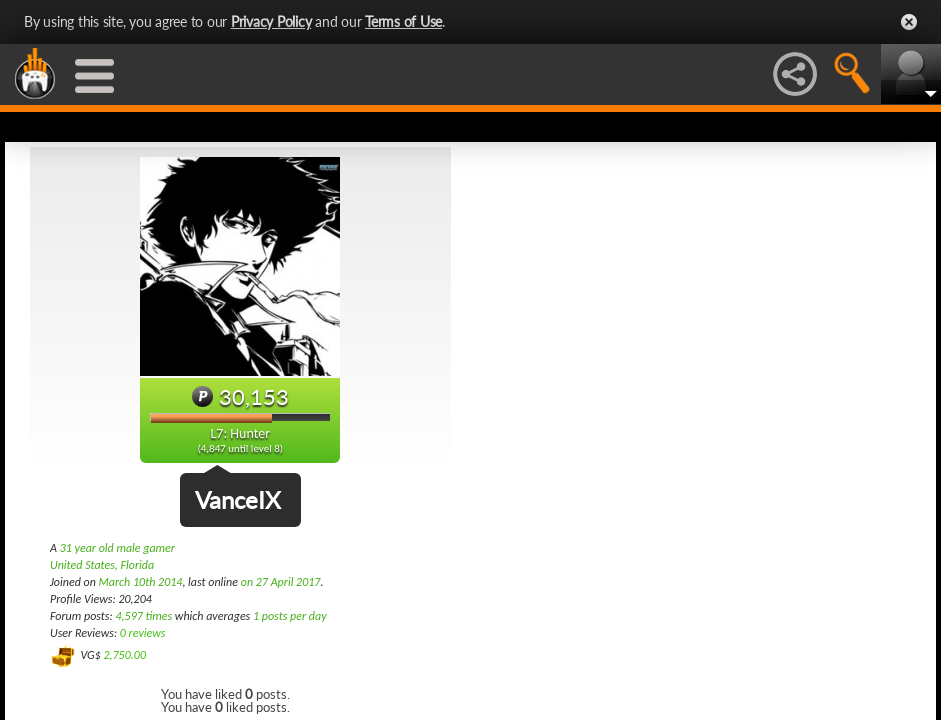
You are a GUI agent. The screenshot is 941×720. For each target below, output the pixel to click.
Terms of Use (403, 21)
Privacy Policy (271, 21)
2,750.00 (124, 655)
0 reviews (143, 633)
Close (909, 22)
